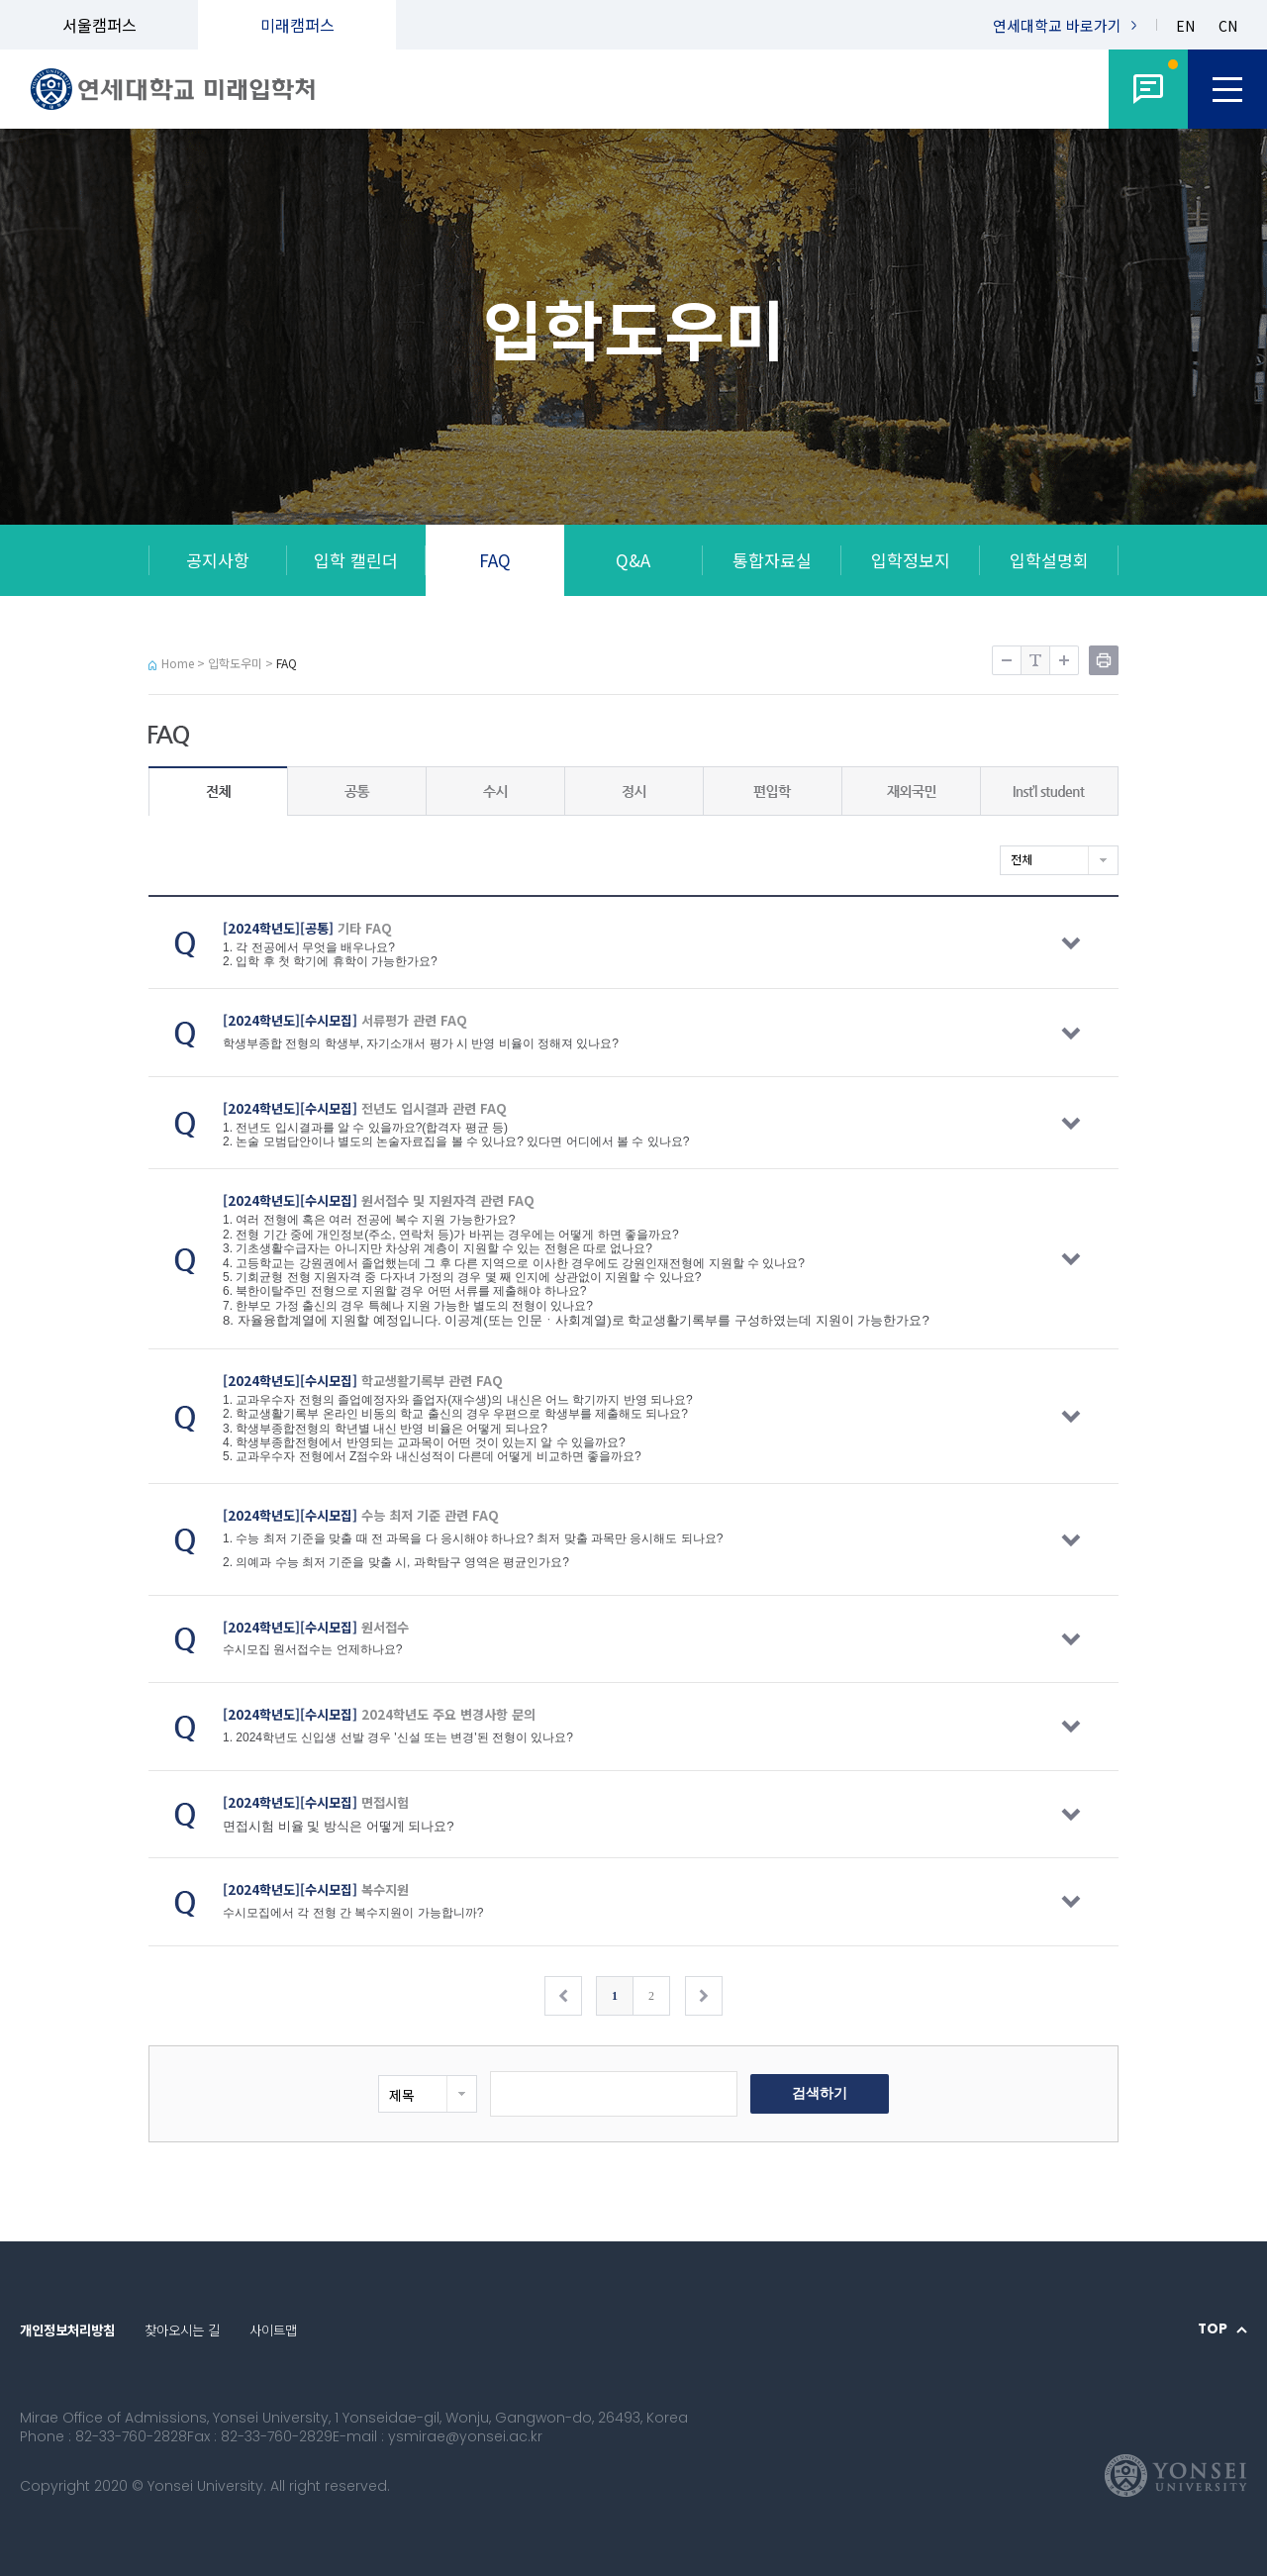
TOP (1212, 2329)
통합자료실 (772, 559)
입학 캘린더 (356, 559)
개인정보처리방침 (67, 2329)
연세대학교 (1057, 25)
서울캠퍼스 (99, 25)
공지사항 (217, 559)
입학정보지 (910, 559)
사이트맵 (273, 2329)
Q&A (633, 559)
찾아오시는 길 (182, 2329)
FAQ (495, 559)
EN (1185, 26)
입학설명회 (1049, 559)
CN (1227, 26)
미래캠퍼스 (297, 25)
